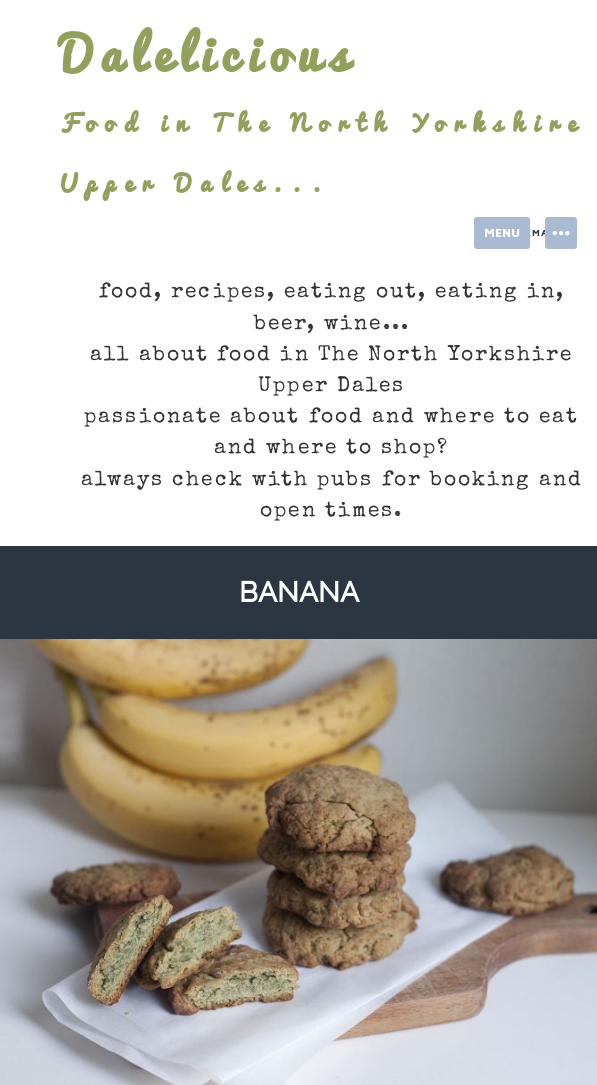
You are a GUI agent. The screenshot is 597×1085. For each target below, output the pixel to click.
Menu (502, 232)
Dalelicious (208, 54)
